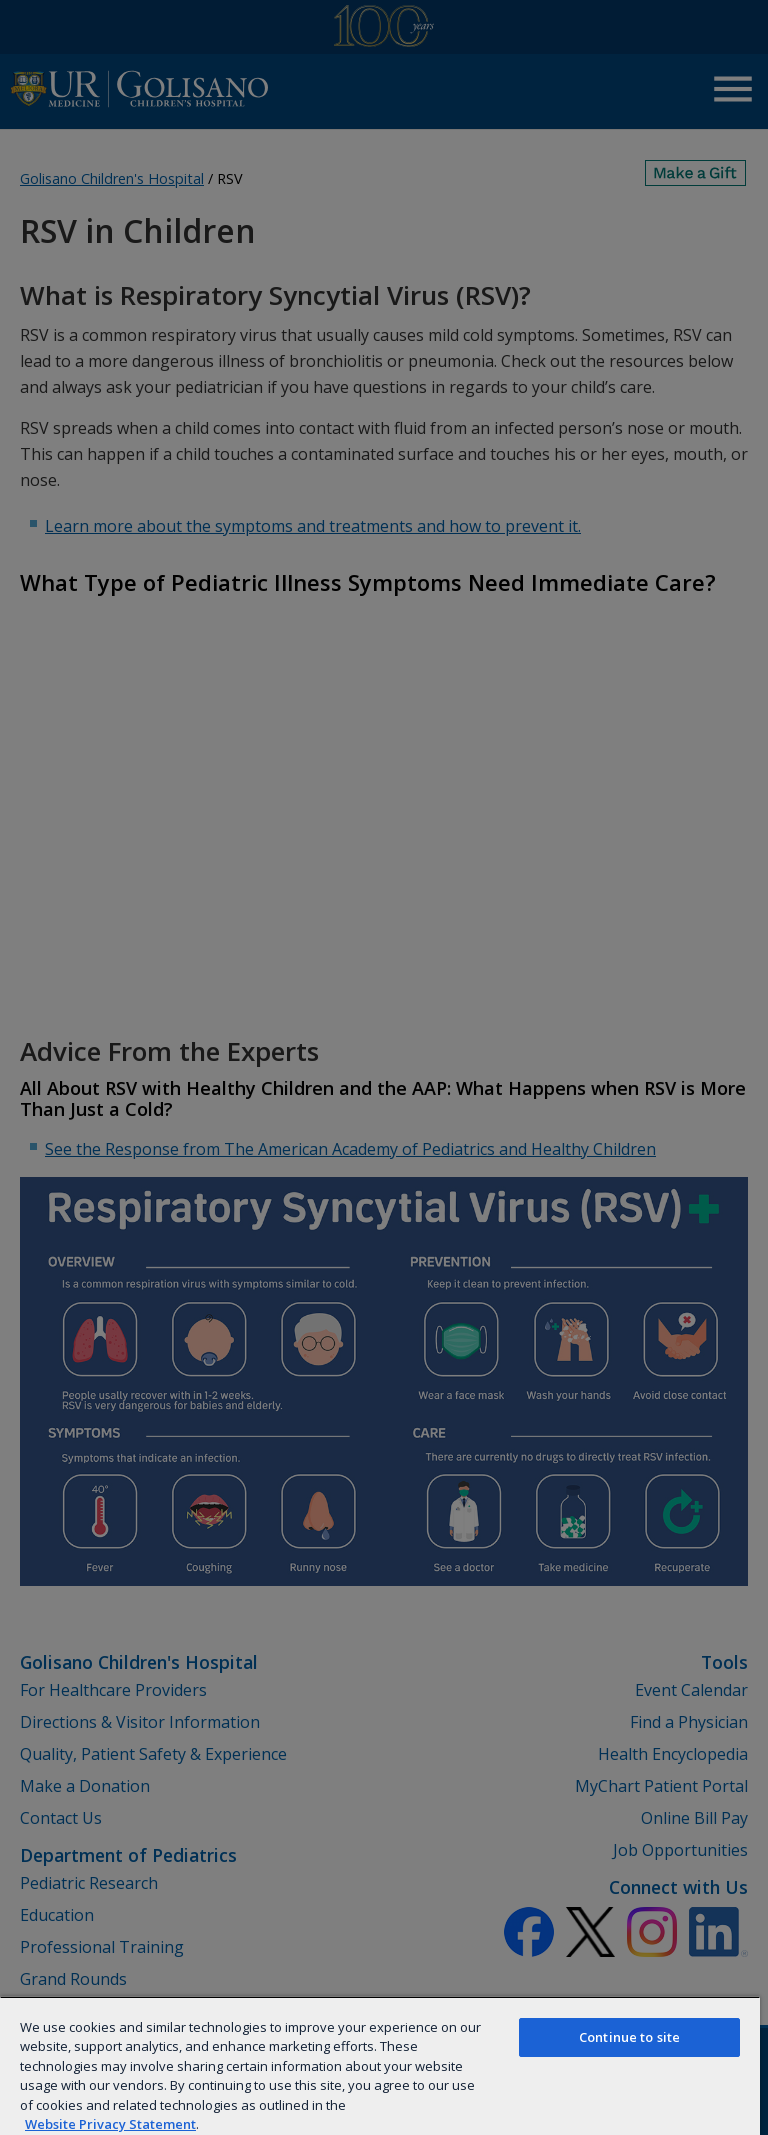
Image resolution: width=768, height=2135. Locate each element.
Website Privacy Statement (110, 2124)
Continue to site (629, 2037)
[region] (380, 2065)
